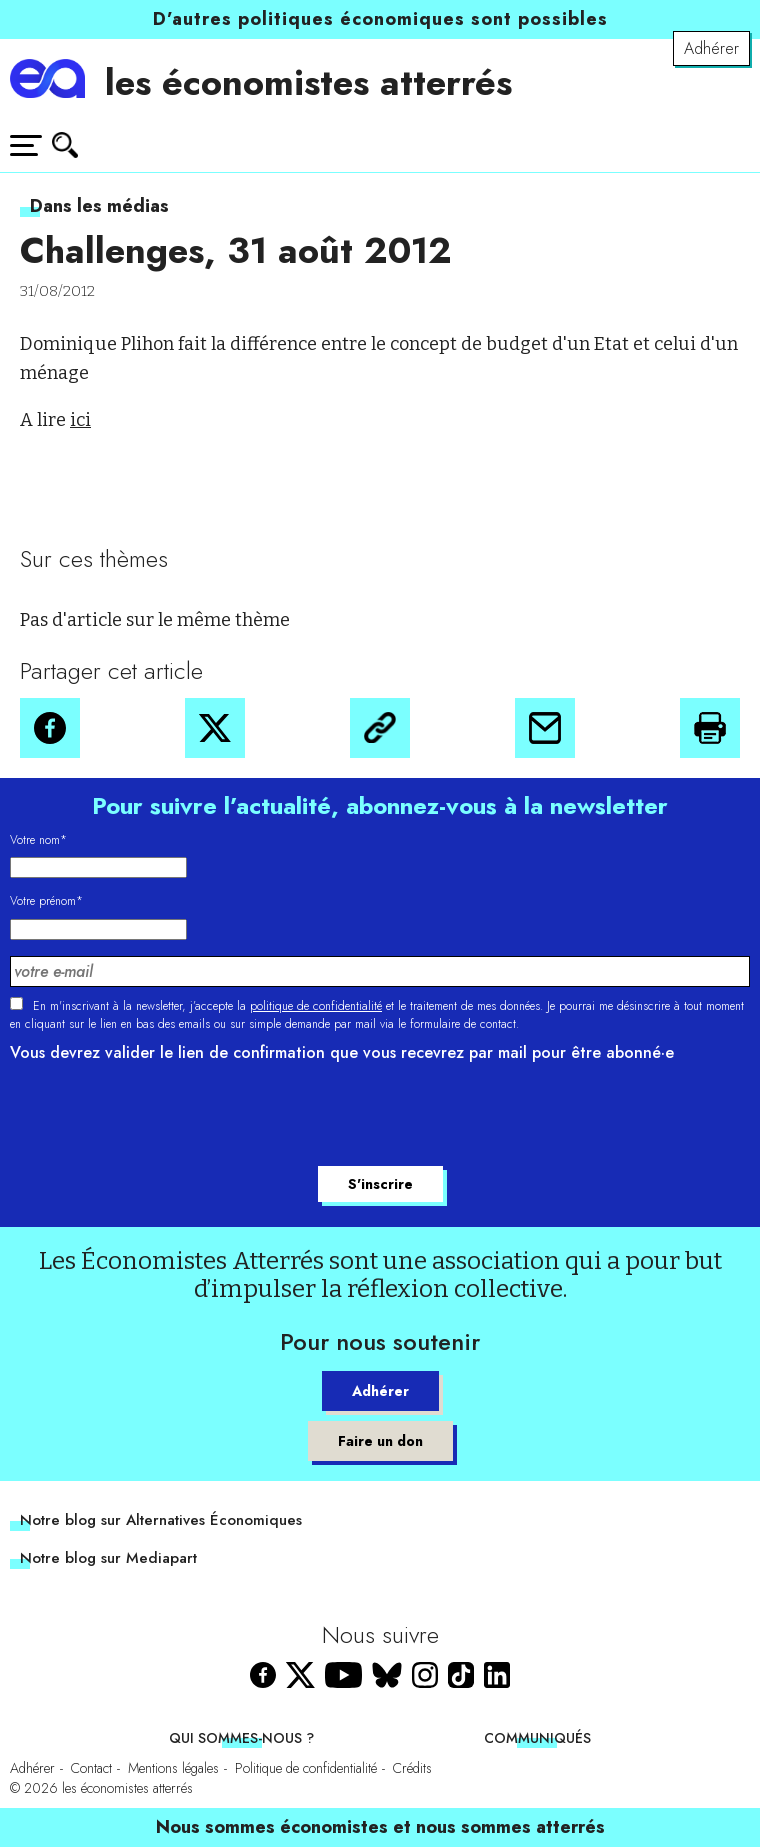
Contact (91, 1768)
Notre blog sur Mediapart (108, 1558)
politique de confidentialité (316, 1006)
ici (80, 420)
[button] (50, 728)
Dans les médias (99, 206)
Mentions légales (173, 1768)
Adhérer (711, 48)
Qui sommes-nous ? (241, 1738)
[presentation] (162, 1117)
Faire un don (380, 1441)
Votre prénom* (46, 901)
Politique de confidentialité (306, 1768)
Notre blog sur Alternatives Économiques (161, 1520)
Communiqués (537, 1738)
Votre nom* (38, 840)
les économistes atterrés (308, 82)
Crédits (412, 1768)
